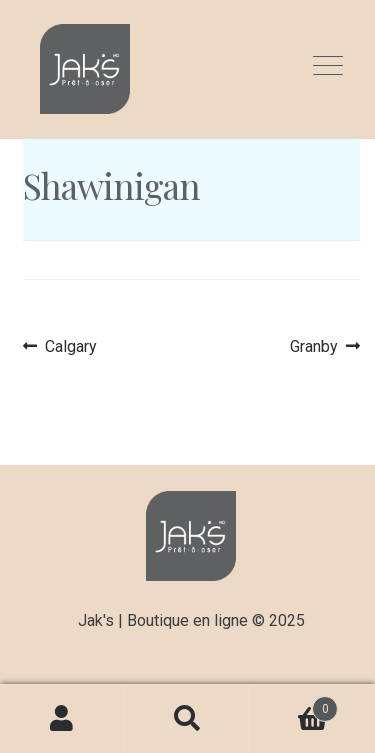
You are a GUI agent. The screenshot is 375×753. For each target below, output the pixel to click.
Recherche (187, 719)
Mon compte (62, 719)
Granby (318, 346)
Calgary (70, 346)
